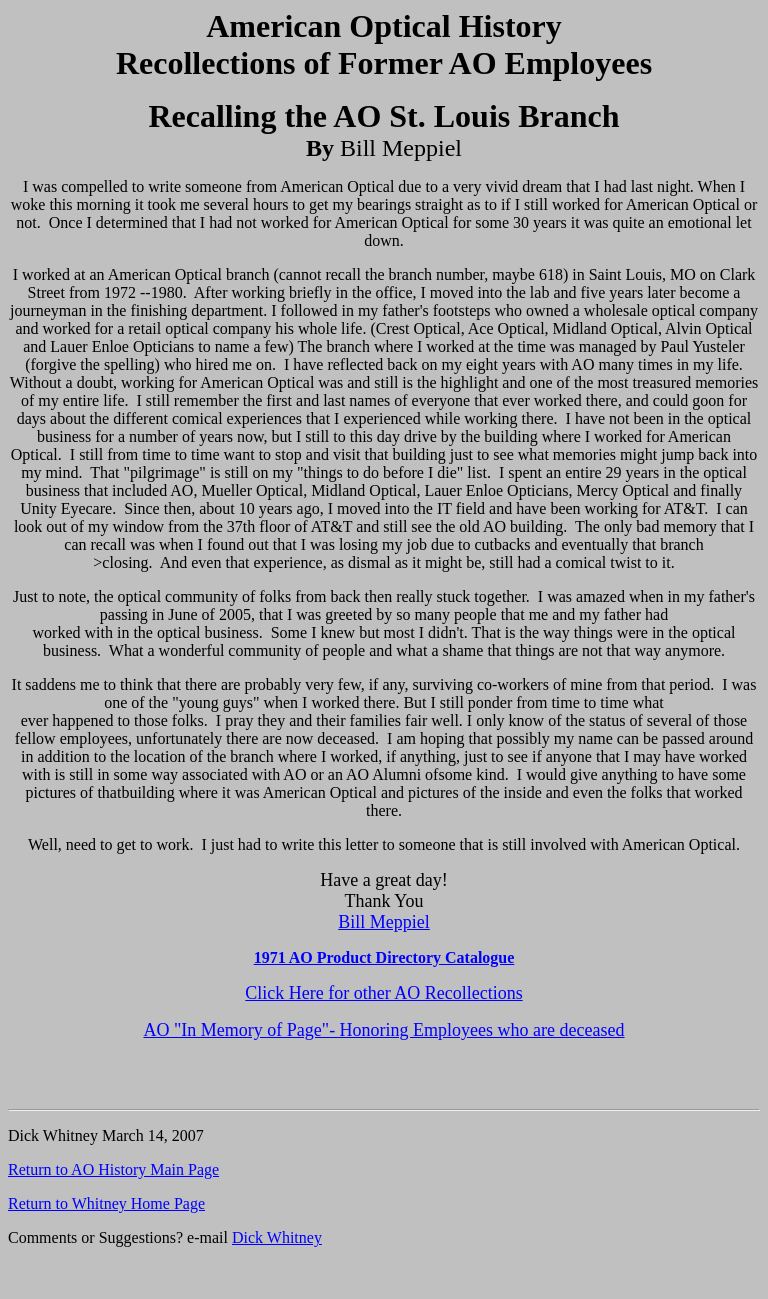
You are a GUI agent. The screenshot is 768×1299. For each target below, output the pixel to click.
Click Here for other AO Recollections (383, 993)
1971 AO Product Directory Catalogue (384, 957)
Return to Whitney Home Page (106, 1203)
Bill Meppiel (384, 922)
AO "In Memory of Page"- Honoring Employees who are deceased (383, 1030)
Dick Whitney (277, 1237)
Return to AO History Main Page (113, 1169)
